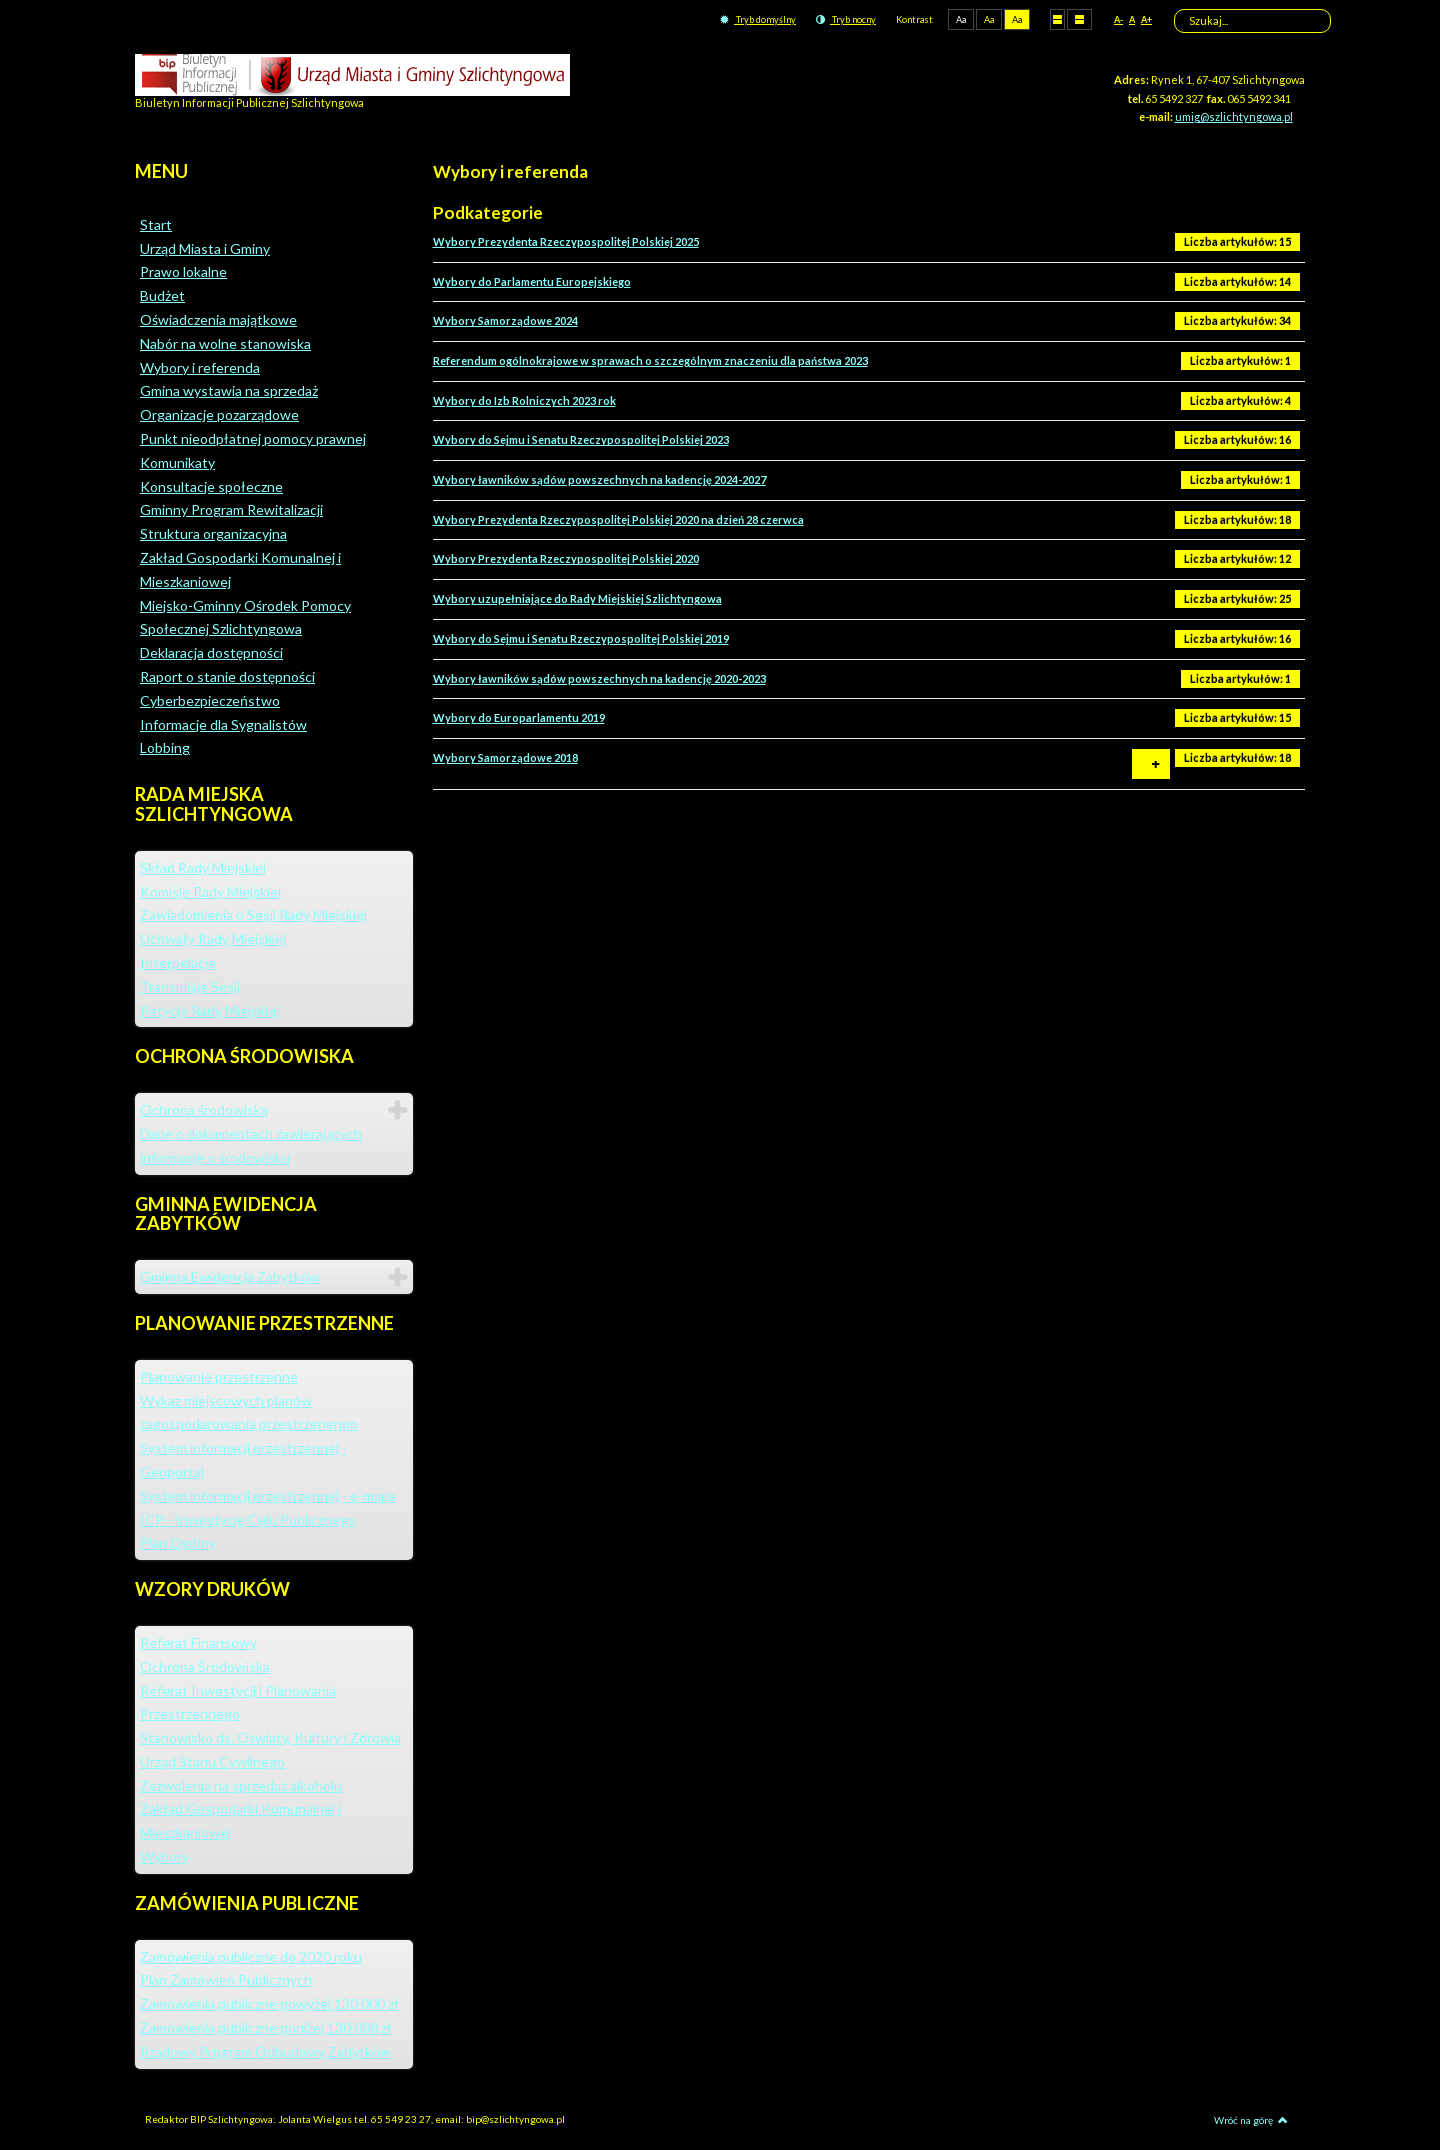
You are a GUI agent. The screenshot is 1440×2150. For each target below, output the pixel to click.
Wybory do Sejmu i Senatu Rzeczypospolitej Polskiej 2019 (581, 638)
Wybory (164, 1856)
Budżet (162, 295)
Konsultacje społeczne (211, 486)
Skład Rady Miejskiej (203, 867)
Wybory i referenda (200, 367)
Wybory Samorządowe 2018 (505, 757)
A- (1118, 19)
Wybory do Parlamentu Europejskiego (532, 281)
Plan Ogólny (178, 1542)
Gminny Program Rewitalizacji (231, 509)
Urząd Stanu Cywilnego (212, 1761)
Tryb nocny (846, 19)
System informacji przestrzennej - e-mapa (268, 1495)
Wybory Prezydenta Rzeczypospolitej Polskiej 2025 (566, 241)
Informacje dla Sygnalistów (223, 724)
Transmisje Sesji (190, 986)
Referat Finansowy (198, 1642)
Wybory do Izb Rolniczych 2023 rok (524, 400)
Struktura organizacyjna (213, 533)
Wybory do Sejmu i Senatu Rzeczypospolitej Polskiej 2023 (581, 439)
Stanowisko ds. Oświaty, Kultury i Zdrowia (270, 1737)
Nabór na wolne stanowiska (225, 343)
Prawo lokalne (183, 271)
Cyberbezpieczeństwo (210, 700)
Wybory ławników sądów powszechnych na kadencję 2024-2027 (599, 479)
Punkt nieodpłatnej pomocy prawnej (253, 438)
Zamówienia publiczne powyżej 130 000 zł (269, 2003)
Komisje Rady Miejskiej (210, 891)
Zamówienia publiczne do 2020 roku (251, 1956)
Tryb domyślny (758, 19)
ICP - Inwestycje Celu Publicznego (248, 1519)
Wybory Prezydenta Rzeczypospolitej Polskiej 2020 (566, 558)
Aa (961, 19)
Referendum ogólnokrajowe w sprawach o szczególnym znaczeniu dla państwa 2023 (650, 360)
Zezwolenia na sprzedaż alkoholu (241, 1785)
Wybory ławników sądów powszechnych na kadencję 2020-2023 (599, 678)
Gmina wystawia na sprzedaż (229, 390)
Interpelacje (178, 962)
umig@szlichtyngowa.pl (1234, 116)
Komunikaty (177, 462)
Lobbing (165, 747)
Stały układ (1057, 19)
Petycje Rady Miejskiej (209, 1010)
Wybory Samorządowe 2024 (505, 320)
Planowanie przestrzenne (219, 1376)
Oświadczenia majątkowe (218, 319)
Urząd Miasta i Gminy (205, 248)
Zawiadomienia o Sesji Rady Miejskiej (253, 914)
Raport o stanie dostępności (227, 676)
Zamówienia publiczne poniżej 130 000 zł (266, 2027)
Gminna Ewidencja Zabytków (230, 1276)
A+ (1146, 19)
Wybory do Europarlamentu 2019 (519, 717)
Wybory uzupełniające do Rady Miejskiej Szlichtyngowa (577, 598)
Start (156, 224)
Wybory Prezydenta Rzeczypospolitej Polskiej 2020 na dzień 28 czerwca (618, 519)
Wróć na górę (1251, 2120)
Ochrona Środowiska (205, 1666)
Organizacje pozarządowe (219, 414)
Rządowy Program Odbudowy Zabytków (265, 2051)
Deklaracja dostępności (211, 652)
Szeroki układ (1079, 19)
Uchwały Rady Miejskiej (213, 938)
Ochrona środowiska (204, 1109)
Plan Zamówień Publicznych (226, 1979)
